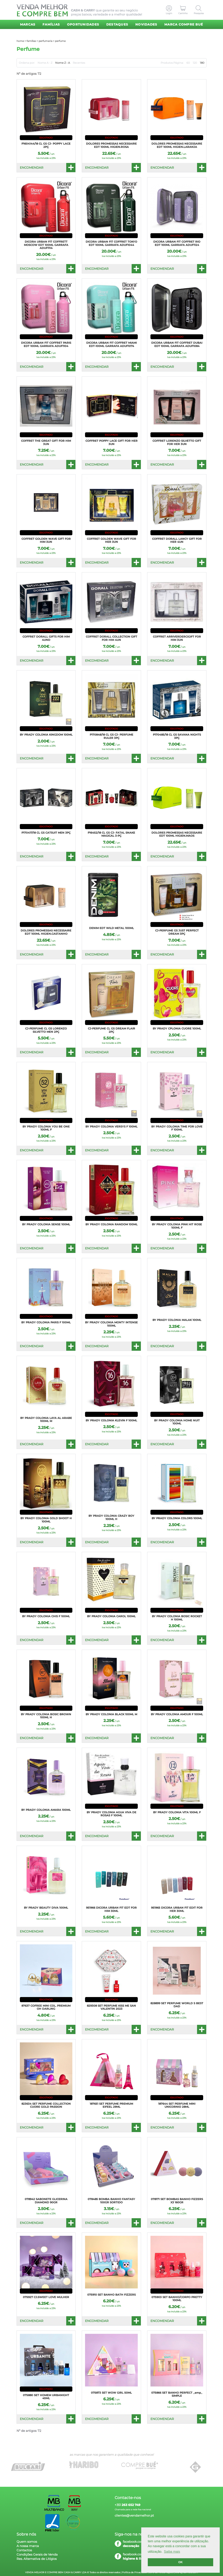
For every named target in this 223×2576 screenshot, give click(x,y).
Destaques (117, 24)
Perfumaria (45, 40)
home (20, 40)
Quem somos (27, 2542)
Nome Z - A (62, 62)
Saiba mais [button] (172, 2551)
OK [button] (180, 2562)
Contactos (24, 2550)
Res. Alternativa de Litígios (37, 2559)
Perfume (60, 40)
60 (188, 62)
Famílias (51, 24)
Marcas (28, 24)
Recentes (79, 62)
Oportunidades (83, 24)
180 (202, 62)
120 (195, 62)
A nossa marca (28, 2546)
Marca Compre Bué (183, 24)
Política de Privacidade (134, 2572)
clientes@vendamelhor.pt (134, 2515)
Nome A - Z (45, 62)
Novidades (146, 24)
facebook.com (133, 2542)
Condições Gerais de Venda (37, 2554)
